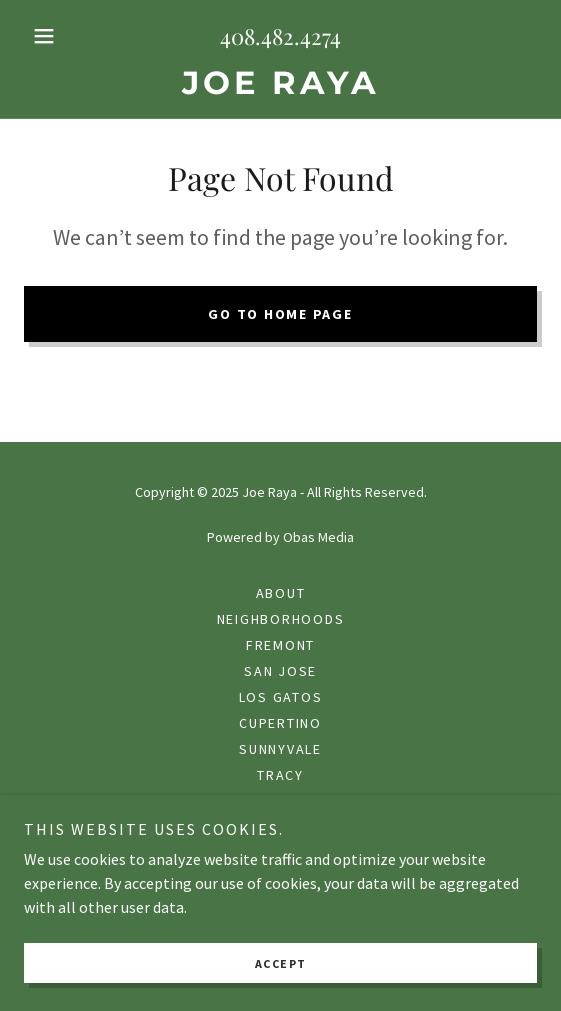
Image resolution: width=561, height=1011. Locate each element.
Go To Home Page (280, 314)
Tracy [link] (280, 775)
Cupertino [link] (280, 723)
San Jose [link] (280, 671)
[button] (62, 36)
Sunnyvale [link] (280, 749)
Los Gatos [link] (281, 697)
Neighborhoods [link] (281, 619)
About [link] (281, 593)
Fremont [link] (280, 645)
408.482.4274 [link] (280, 36)
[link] (280, 83)
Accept (281, 963)
